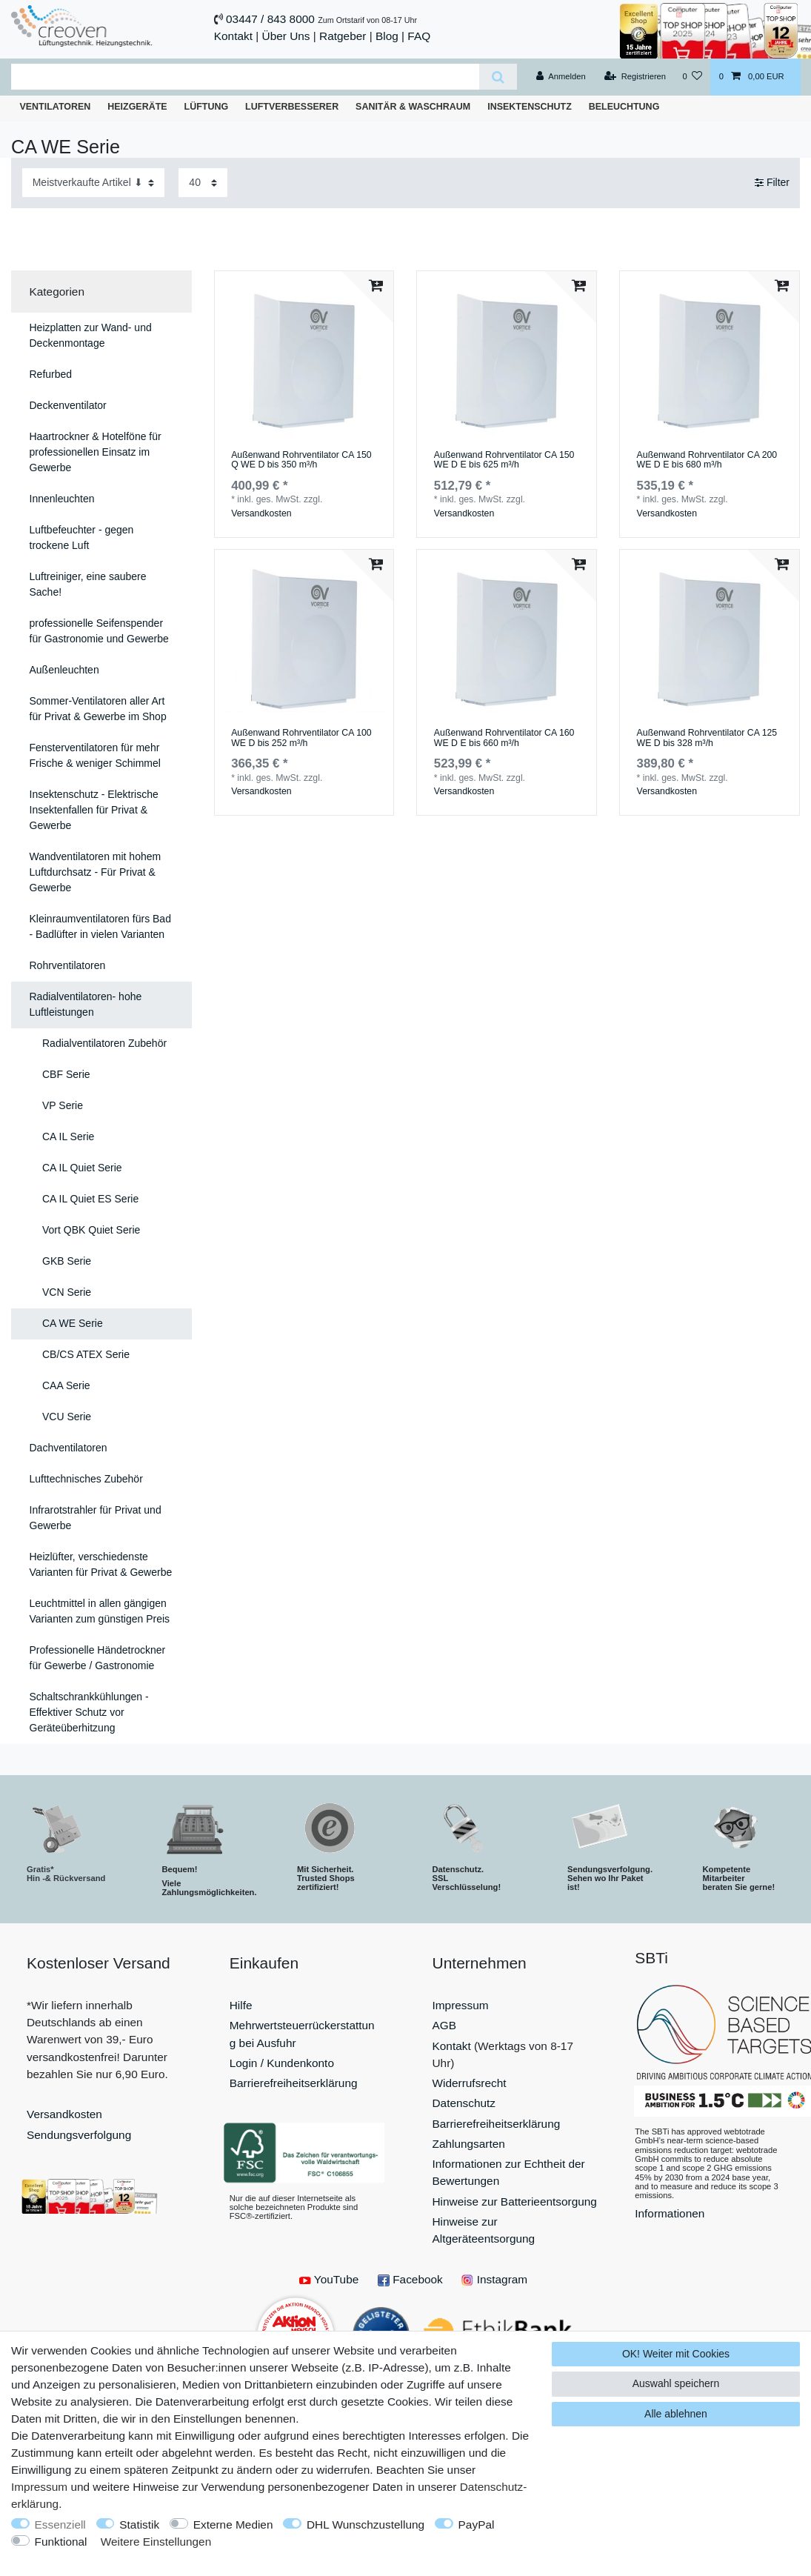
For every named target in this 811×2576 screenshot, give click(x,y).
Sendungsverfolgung (79, 2135)
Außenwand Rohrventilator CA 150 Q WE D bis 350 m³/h (301, 460)
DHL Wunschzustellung (365, 2524)
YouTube (328, 2279)
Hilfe (241, 2005)
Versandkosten (261, 513)
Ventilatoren (54, 106)
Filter (772, 182)
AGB (445, 2025)
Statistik (139, 2524)
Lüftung (206, 106)
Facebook (410, 2279)
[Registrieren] (635, 77)
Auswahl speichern (676, 2383)
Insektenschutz (529, 106)
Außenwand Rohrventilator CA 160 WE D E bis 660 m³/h (504, 738)
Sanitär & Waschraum (413, 106)
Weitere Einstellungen (156, 2541)
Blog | (390, 36)
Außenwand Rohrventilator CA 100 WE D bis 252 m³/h (301, 738)
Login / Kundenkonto (282, 2063)
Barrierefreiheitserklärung (294, 2083)
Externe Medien (233, 2524)
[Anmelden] (561, 77)
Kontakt (233, 36)
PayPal (476, 2524)
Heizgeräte (137, 106)
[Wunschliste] (692, 77)
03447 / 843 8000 (270, 19)
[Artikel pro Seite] (202, 182)
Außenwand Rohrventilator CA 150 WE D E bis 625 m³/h (504, 460)
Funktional (61, 2541)
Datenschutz (464, 2103)
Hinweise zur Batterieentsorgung (515, 2201)
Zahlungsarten (469, 2143)
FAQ (418, 36)
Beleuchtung (624, 106)
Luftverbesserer (291, 106)
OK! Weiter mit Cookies (676, 2354)
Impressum (461, 2005)
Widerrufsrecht (470, 2083)
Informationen (669, 2213)
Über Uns (286, 36)
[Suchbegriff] (245, 77)
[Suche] (498, 77)
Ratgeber (342, 36)
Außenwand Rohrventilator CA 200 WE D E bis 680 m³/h (707, 460)
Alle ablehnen (675, 2414)
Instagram (494, 2279)
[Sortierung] (93, 182)
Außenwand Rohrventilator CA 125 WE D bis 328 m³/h (707, 738)
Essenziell (60, 2524)
